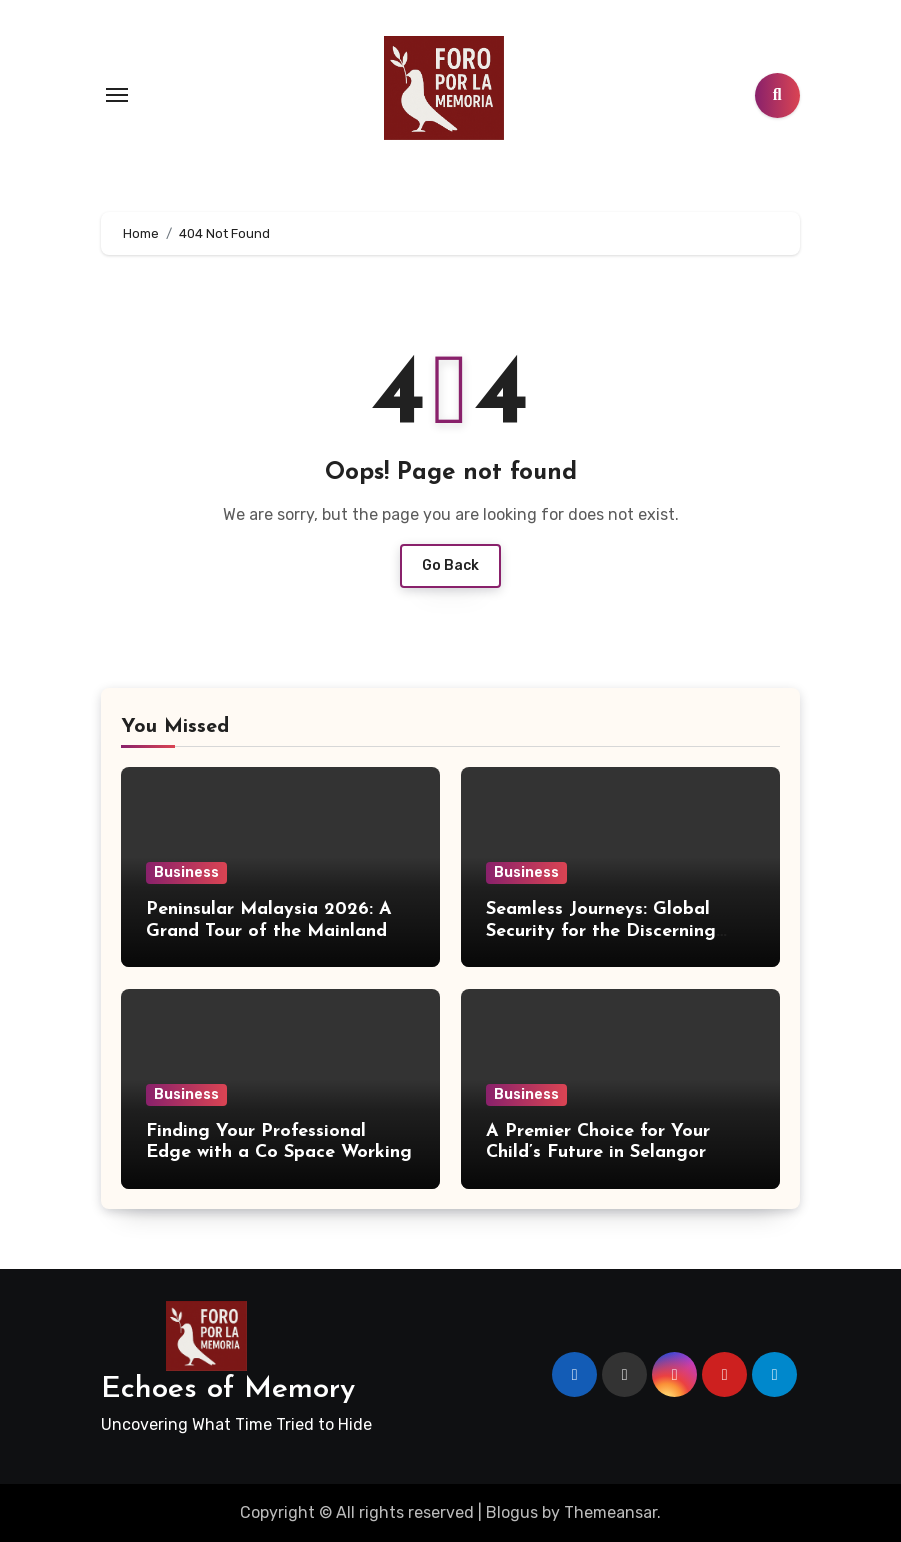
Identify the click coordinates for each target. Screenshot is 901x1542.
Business (186, 872)
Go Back (450, 565)
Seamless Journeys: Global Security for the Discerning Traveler (601, 931)
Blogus (512, 1512)
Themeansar (610, 1512)
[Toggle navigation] (117, 95)
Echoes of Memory (228, 1389)
